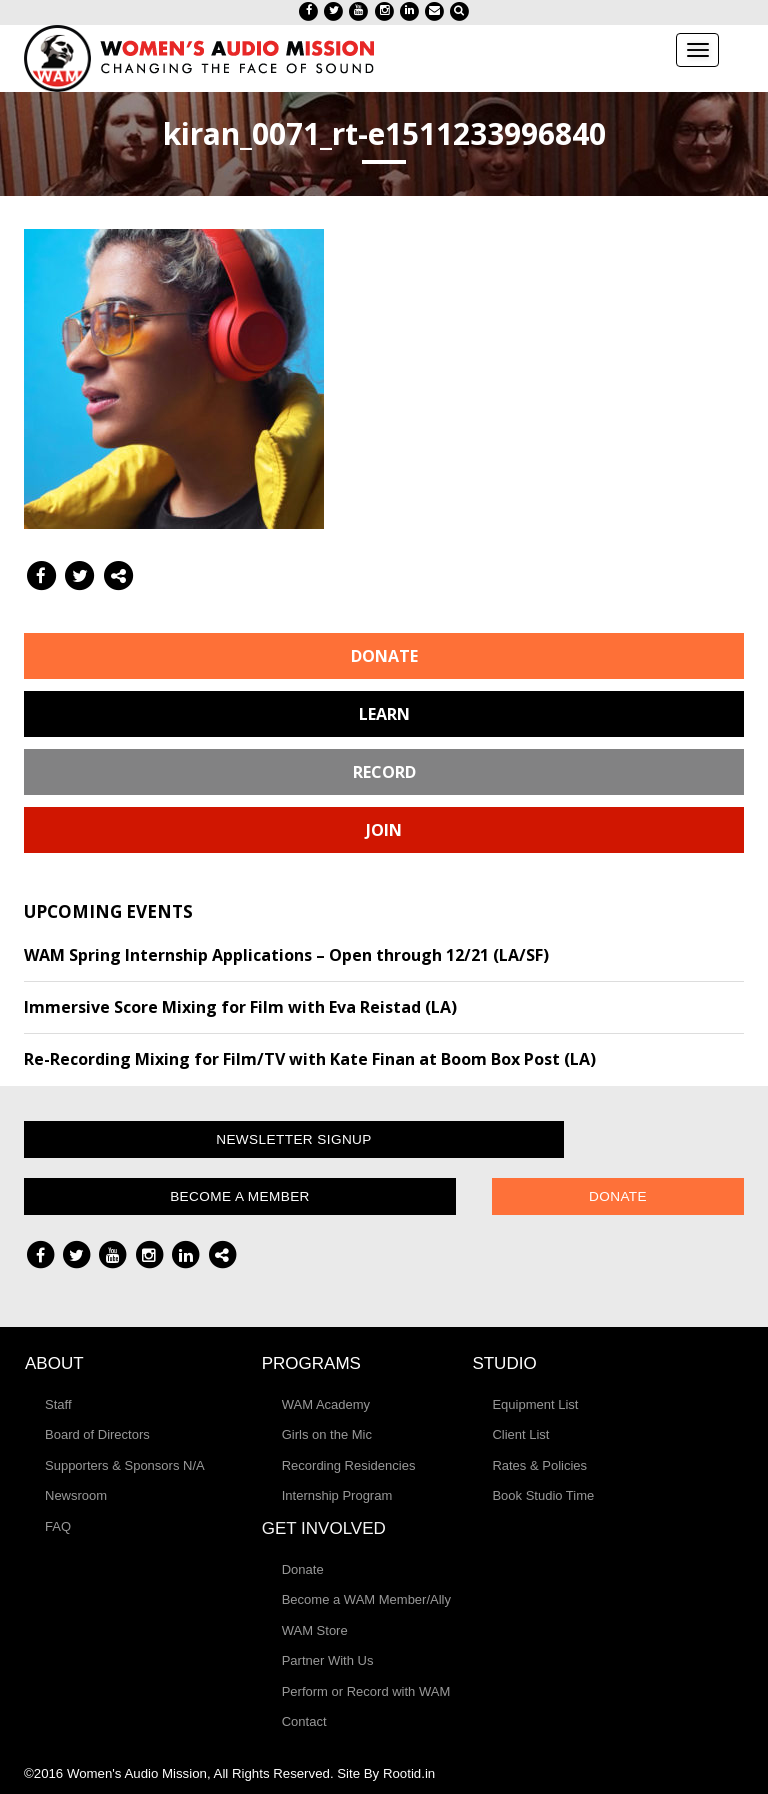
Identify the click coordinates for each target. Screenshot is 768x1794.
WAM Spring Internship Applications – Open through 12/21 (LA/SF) (286, 955)
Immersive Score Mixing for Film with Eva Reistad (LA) (240, 1007)
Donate (384, 656)
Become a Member (240, 1196)
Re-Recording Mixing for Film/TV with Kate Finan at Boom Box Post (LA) (310, 1059)
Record (384, 772)
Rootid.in (409, 1773)
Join (384, 830)
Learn (384, 714)
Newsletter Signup (294, 1139)
